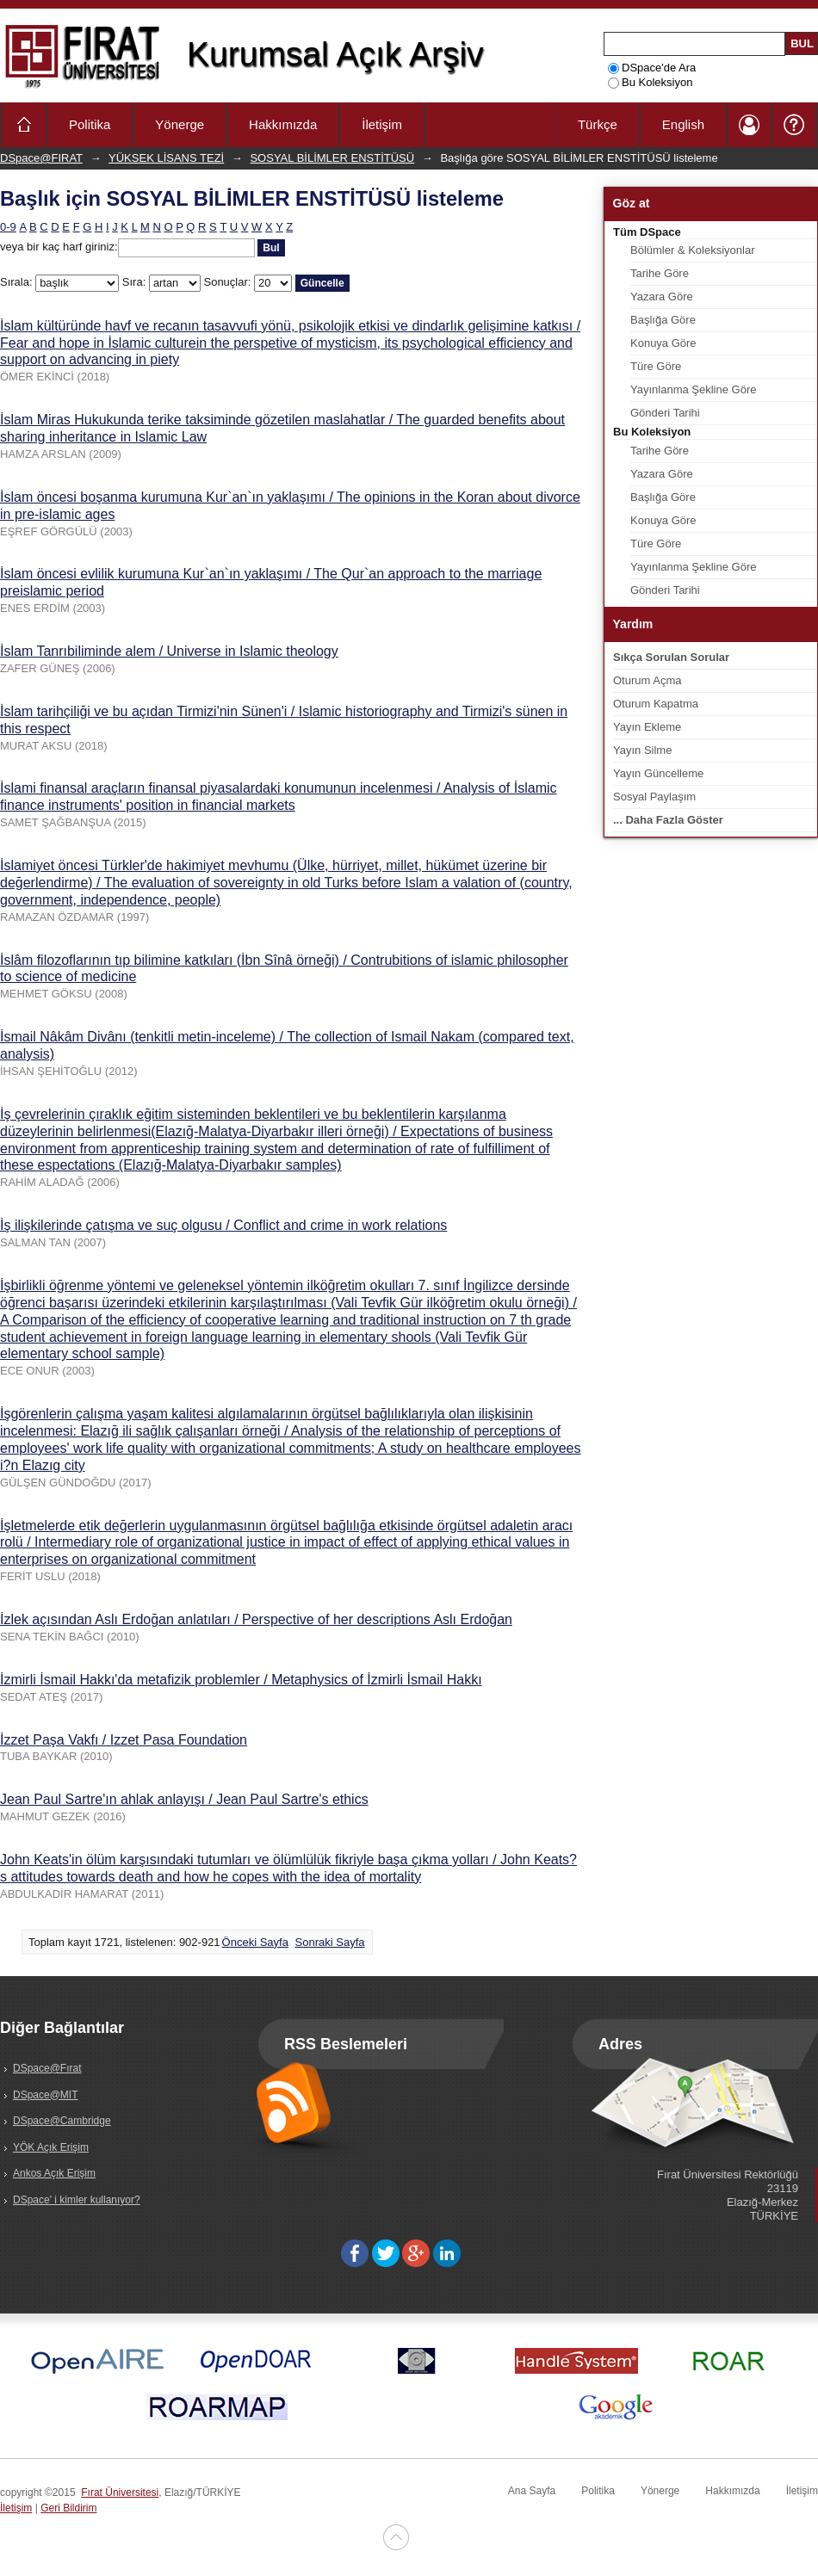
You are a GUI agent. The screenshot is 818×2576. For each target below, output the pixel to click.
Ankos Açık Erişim (54, 2173)
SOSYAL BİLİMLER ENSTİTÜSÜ (332, 157)
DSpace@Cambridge (62, 2121)
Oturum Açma (647, 680)
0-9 (8, 226)
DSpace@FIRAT (41, 157)
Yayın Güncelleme (658, 773)
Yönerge (179, 124)
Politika (89, 124)
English (683, 124)
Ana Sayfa (531, 2491)
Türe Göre (655, 366)
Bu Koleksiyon (650, 82)
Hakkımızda (283, 124)
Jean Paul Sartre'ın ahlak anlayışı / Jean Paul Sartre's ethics (184, 1799)
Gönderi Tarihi (665, 412)
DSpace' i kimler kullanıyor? (76, 2200)
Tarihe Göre (659, 273)
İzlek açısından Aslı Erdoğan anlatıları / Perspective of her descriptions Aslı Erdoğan (256, 1619)
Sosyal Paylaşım (654, 796)
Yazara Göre (661, 296)
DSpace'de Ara (652, 67)
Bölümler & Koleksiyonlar (692, 250)
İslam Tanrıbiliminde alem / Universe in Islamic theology (169, 651)
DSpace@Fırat (47, 2068)
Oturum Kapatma (655, 703)
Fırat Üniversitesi (119, 2492)
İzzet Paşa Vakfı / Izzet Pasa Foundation (123, 1740)
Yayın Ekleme (647, 726)
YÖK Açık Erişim (51, 2147)
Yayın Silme (642, 750)
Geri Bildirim (68, 2508)
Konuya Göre (663, 343)
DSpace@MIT (45, 2095)
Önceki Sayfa (255, 1942)
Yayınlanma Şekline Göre (693, 389)
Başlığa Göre (663, 319)
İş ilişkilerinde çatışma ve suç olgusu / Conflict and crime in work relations (223, 1225)
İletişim (382, 124)
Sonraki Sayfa (330, 1942)
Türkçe (597, 124)
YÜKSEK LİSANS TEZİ (166, 157)
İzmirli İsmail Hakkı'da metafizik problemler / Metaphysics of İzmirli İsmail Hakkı (241, 1679)
